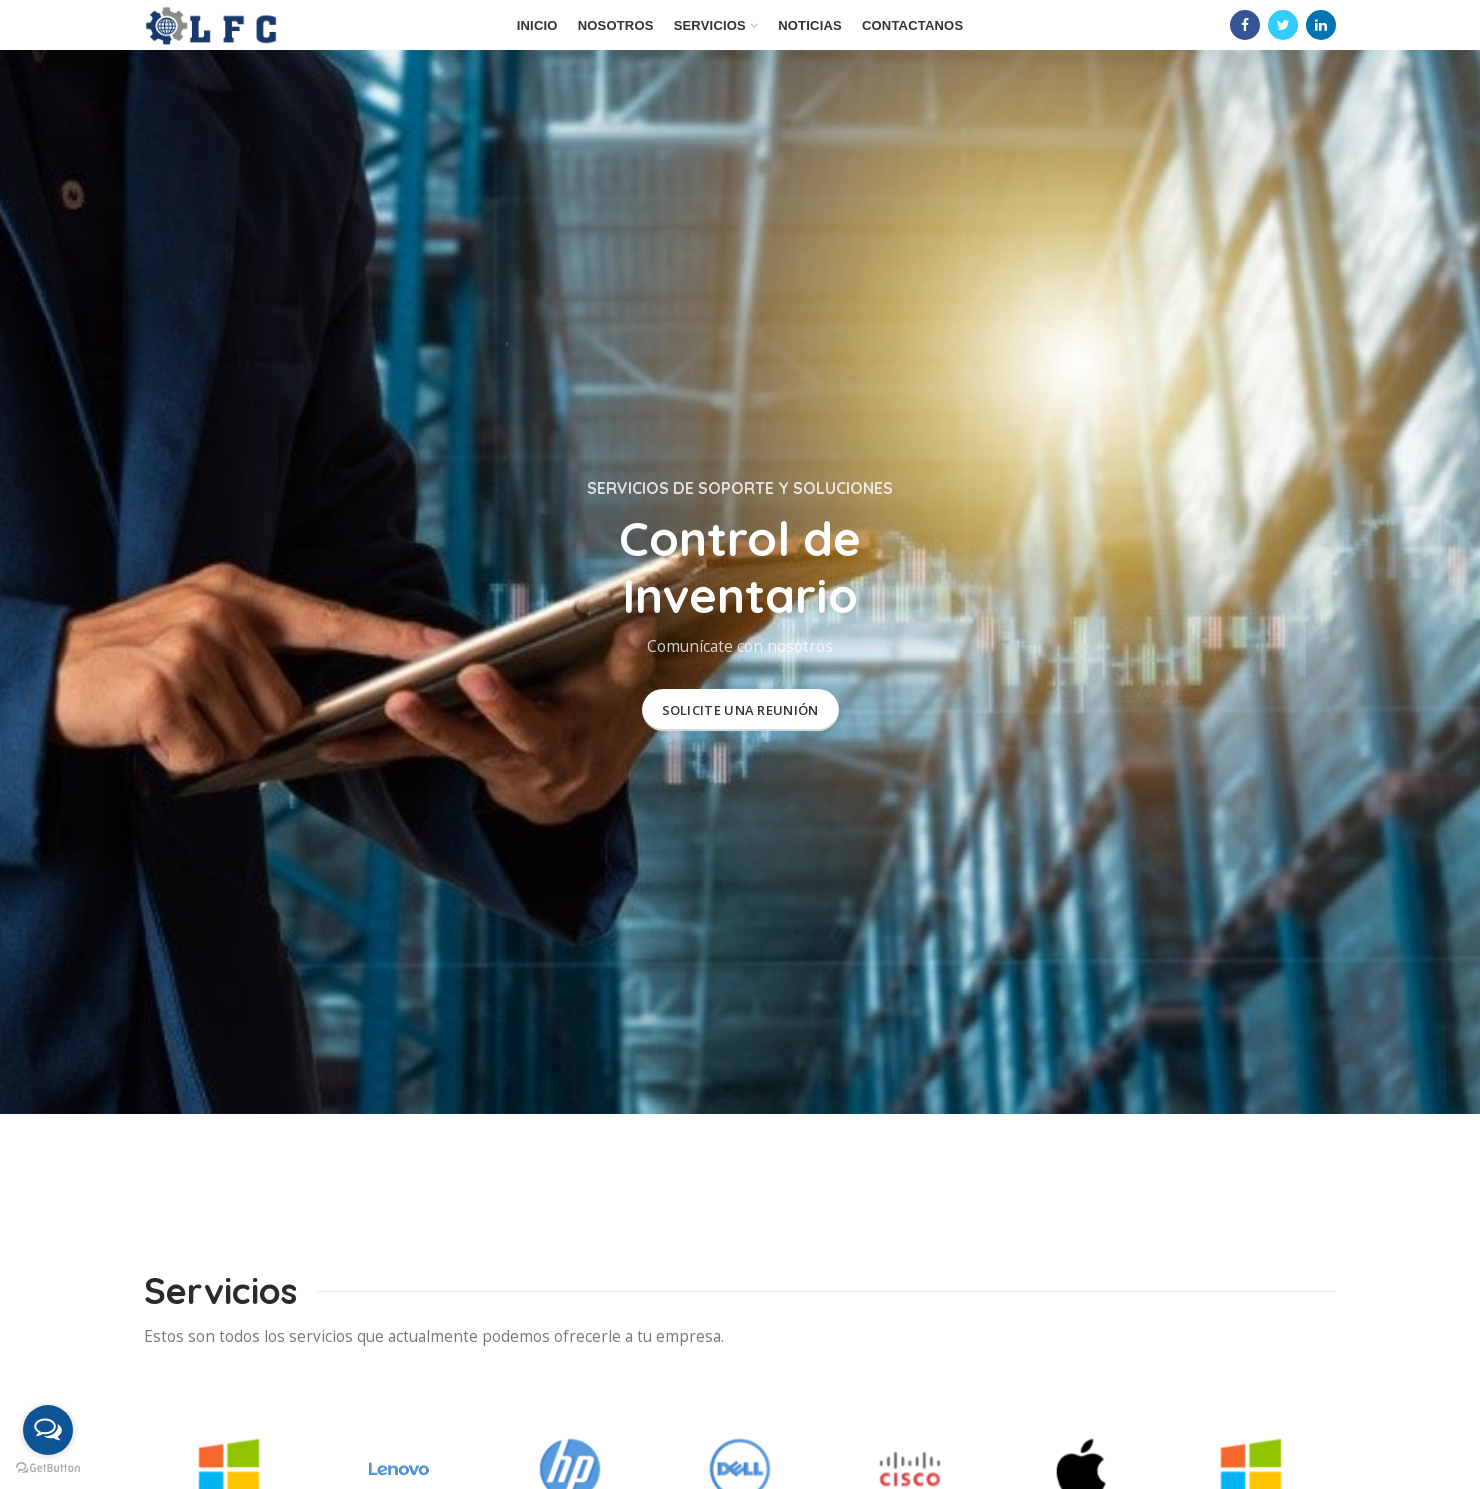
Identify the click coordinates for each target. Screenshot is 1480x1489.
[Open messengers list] (48, 1430)
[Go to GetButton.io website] (48, 1468)
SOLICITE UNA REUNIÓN (740, 710)
